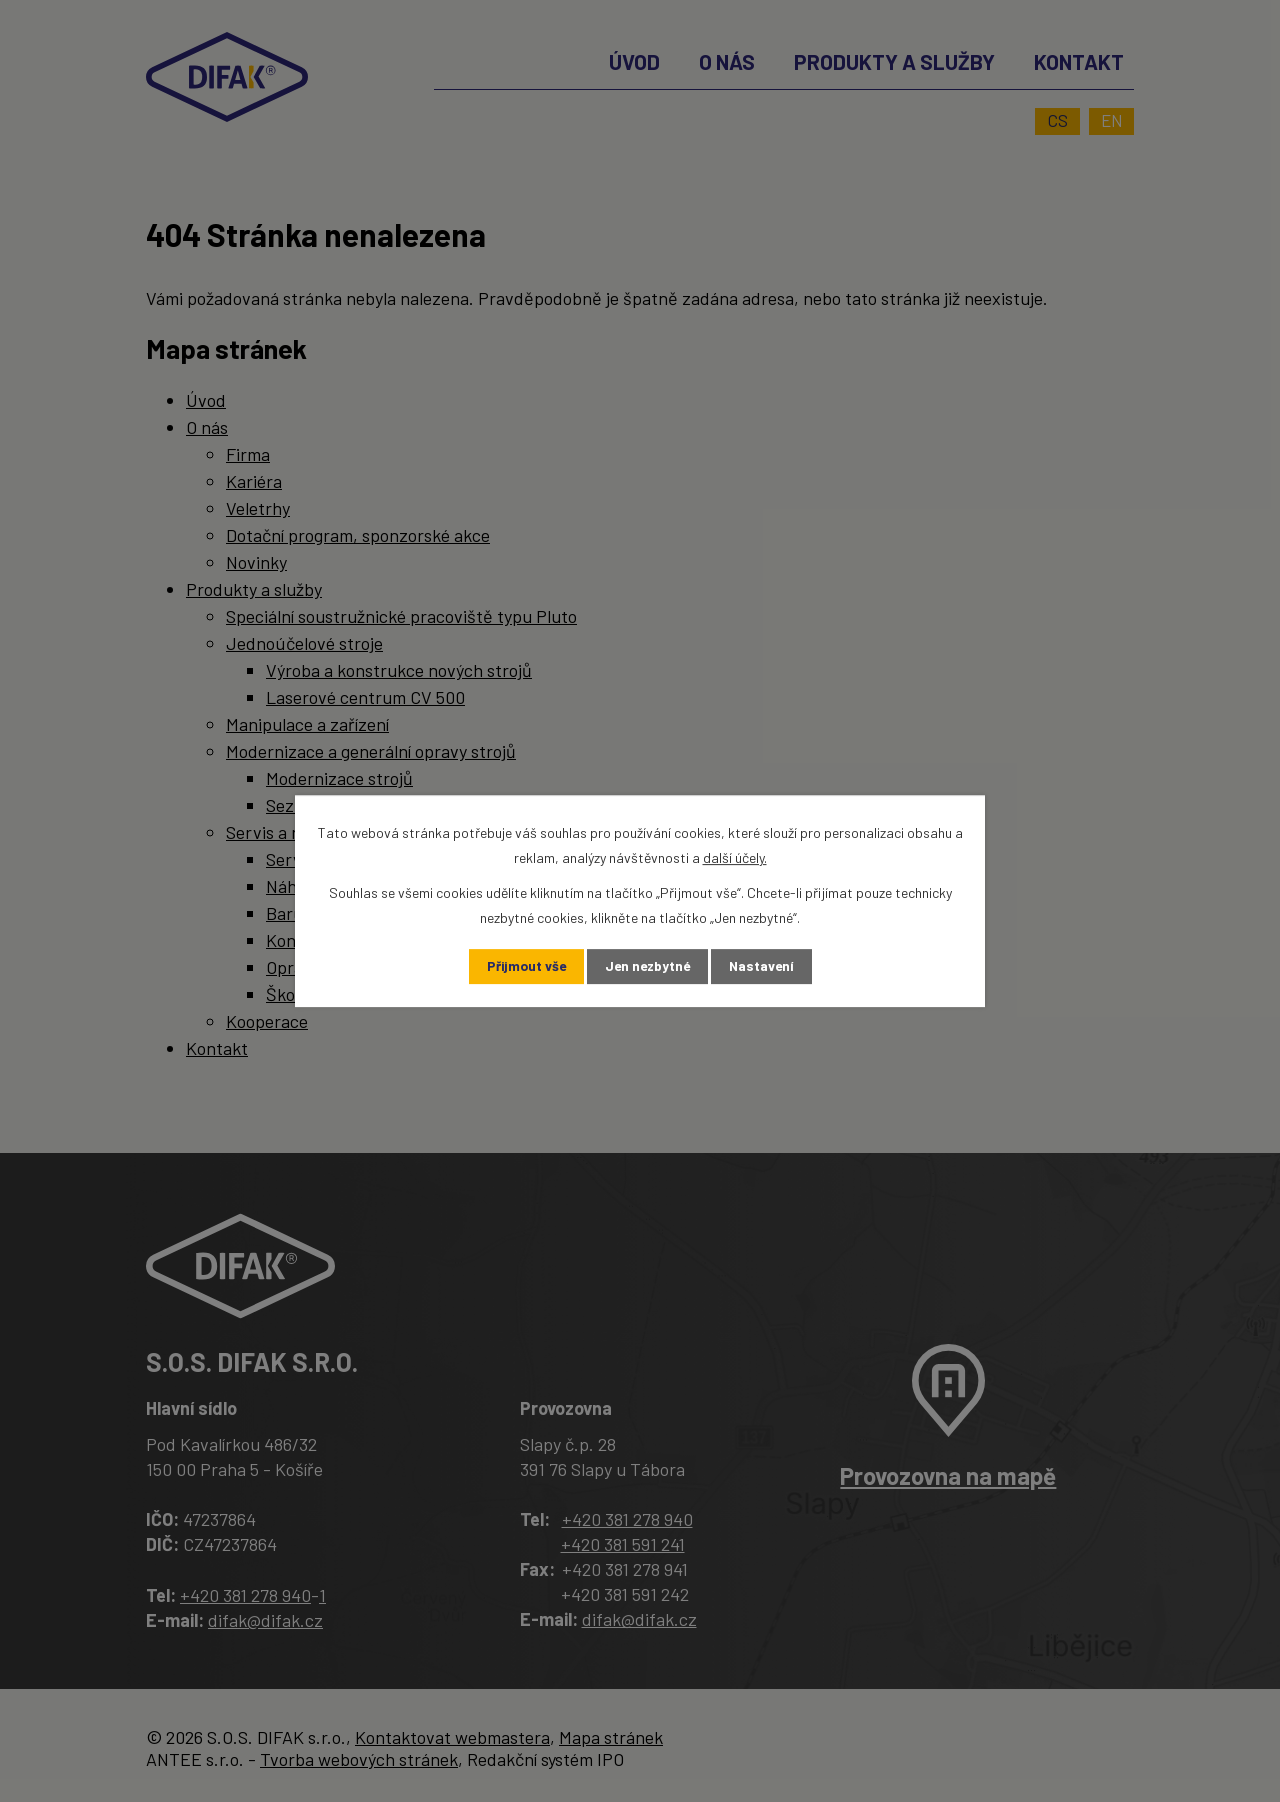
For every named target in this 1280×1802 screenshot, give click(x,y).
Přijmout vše (523, 966)
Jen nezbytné (648, 966)
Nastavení (765, 966)
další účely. (735, 857)
